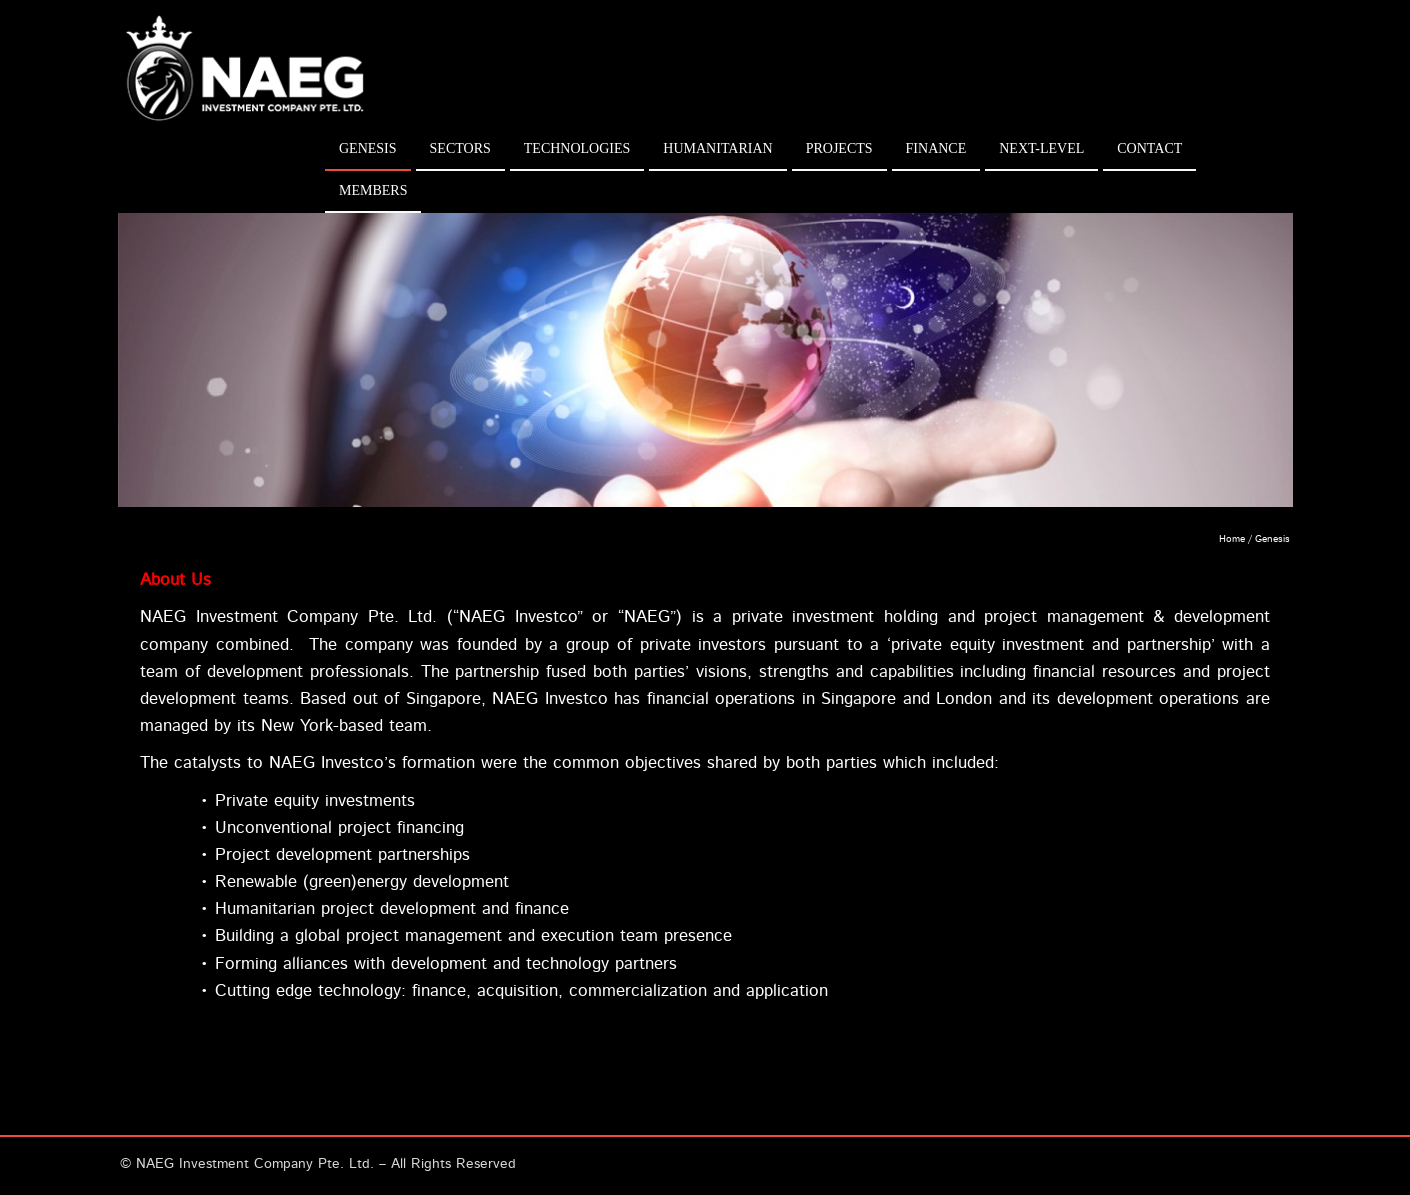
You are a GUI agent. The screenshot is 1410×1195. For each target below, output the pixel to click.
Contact (1149, 148)
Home (1232, 539)
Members (373, 190)
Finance (936, 148)
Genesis (368, 148)
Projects (839, 148)
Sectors (460, 148)
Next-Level (1041, 148)
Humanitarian (717, 148)
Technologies (577, 148)
